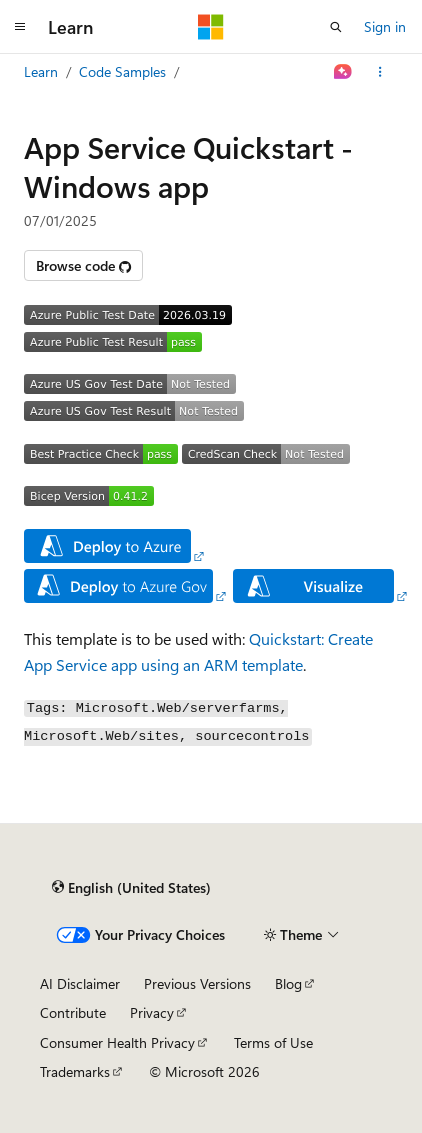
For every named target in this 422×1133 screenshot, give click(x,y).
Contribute (73, 1012)
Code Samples (122, 71)
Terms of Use (273, 1042)
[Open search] (336, 27)
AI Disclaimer (80, 983)
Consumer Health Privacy (117, 1042)
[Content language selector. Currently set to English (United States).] (131, 888)
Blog (288, 983)
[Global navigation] (20, 27)
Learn (41, 71)
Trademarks (75, 1071)
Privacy (152, 1012)
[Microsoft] (211, 27)
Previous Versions (197, 983)
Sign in (385, 26)
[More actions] (380, 72)
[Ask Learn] (343, 72)
